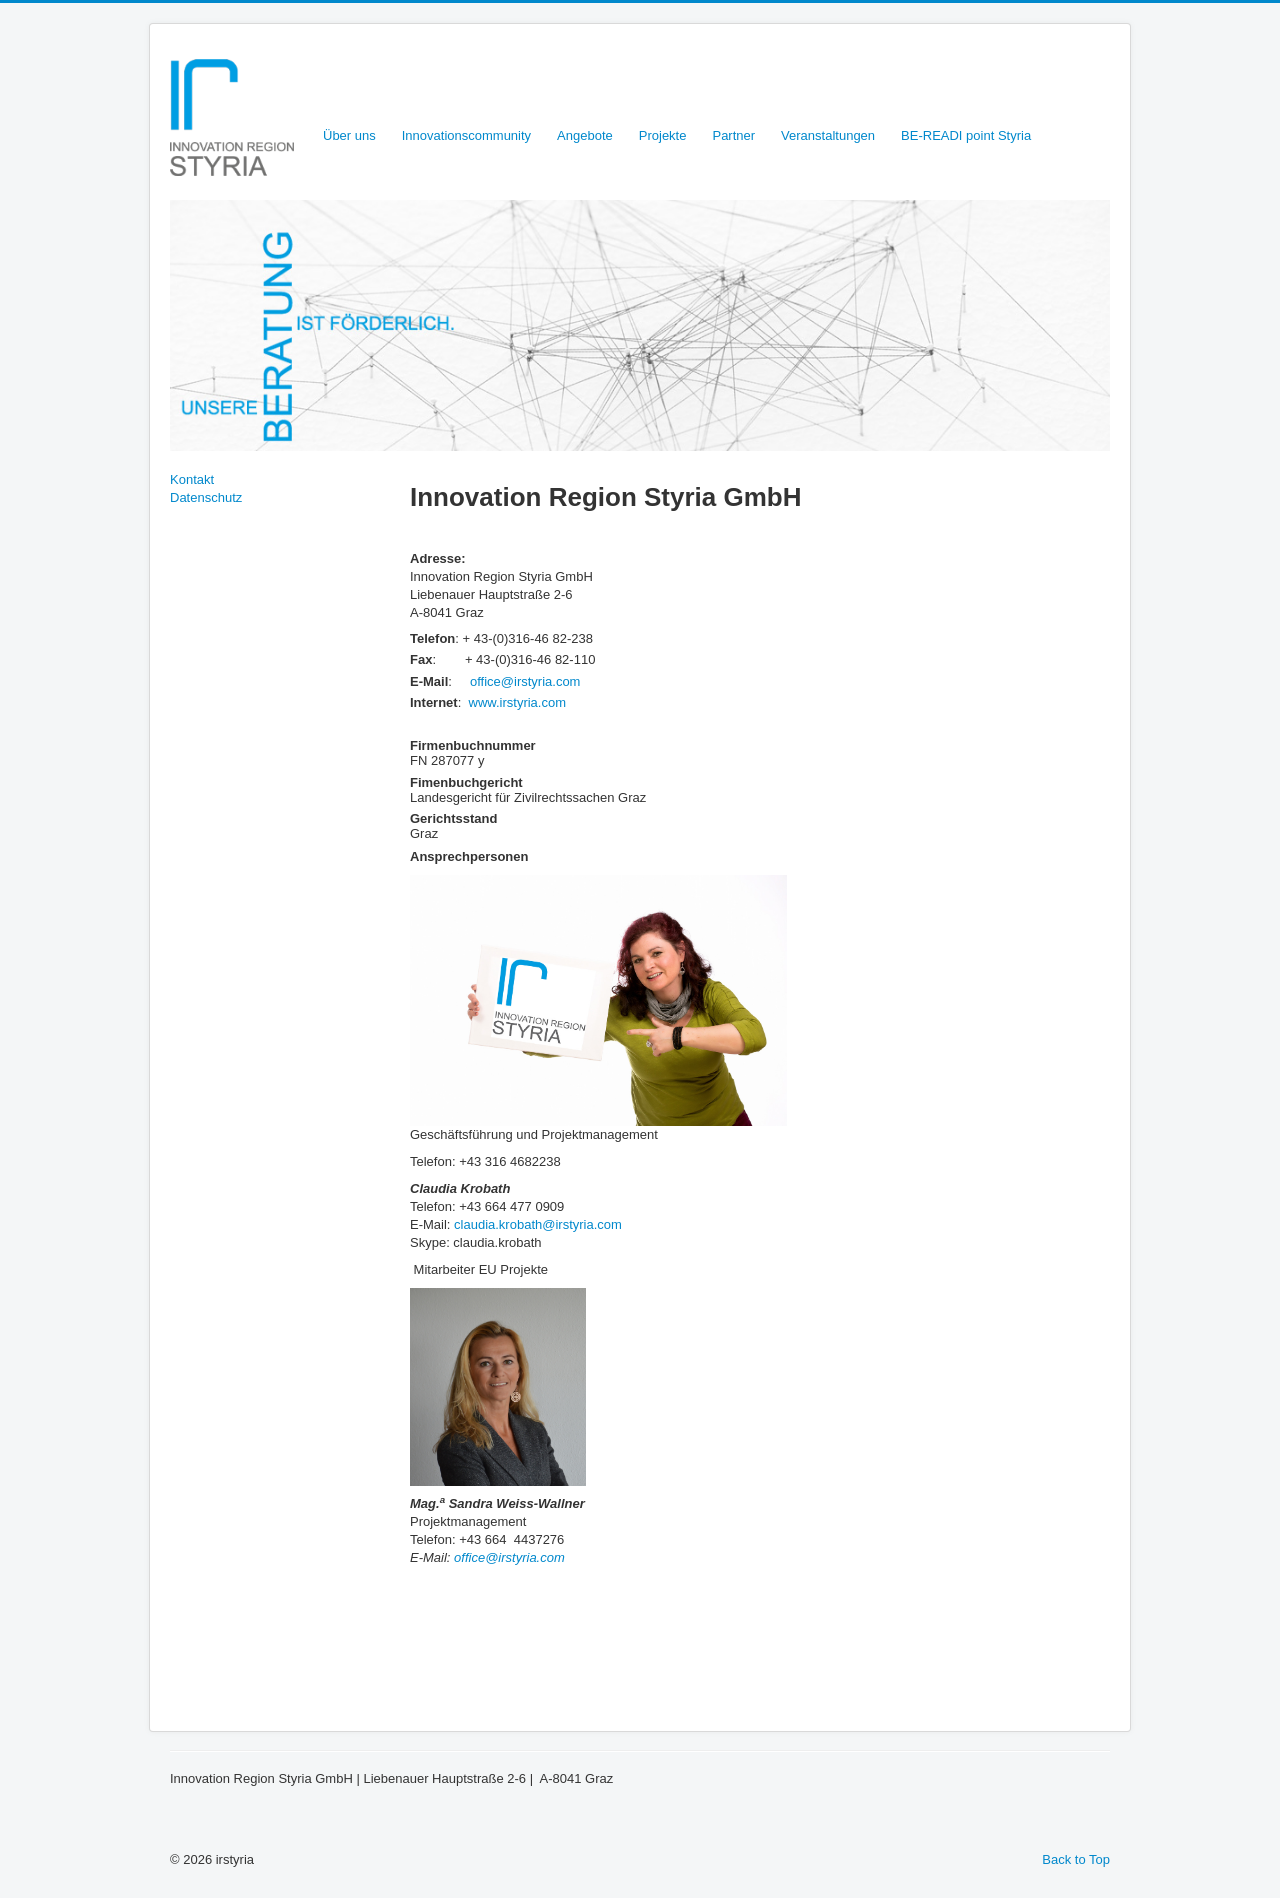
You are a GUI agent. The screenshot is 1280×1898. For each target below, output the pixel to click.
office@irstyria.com (525, 681)
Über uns (349, 135)
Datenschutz (206, 497)
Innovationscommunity (466, 135)
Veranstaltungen (828, 135)
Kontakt (192, 479)
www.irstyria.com (518, 702)
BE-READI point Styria (966, 135)
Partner (733, 135)
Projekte (663, 135)
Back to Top (1076, 1859)
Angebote (585, 135)
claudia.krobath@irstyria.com (538, 1224)
